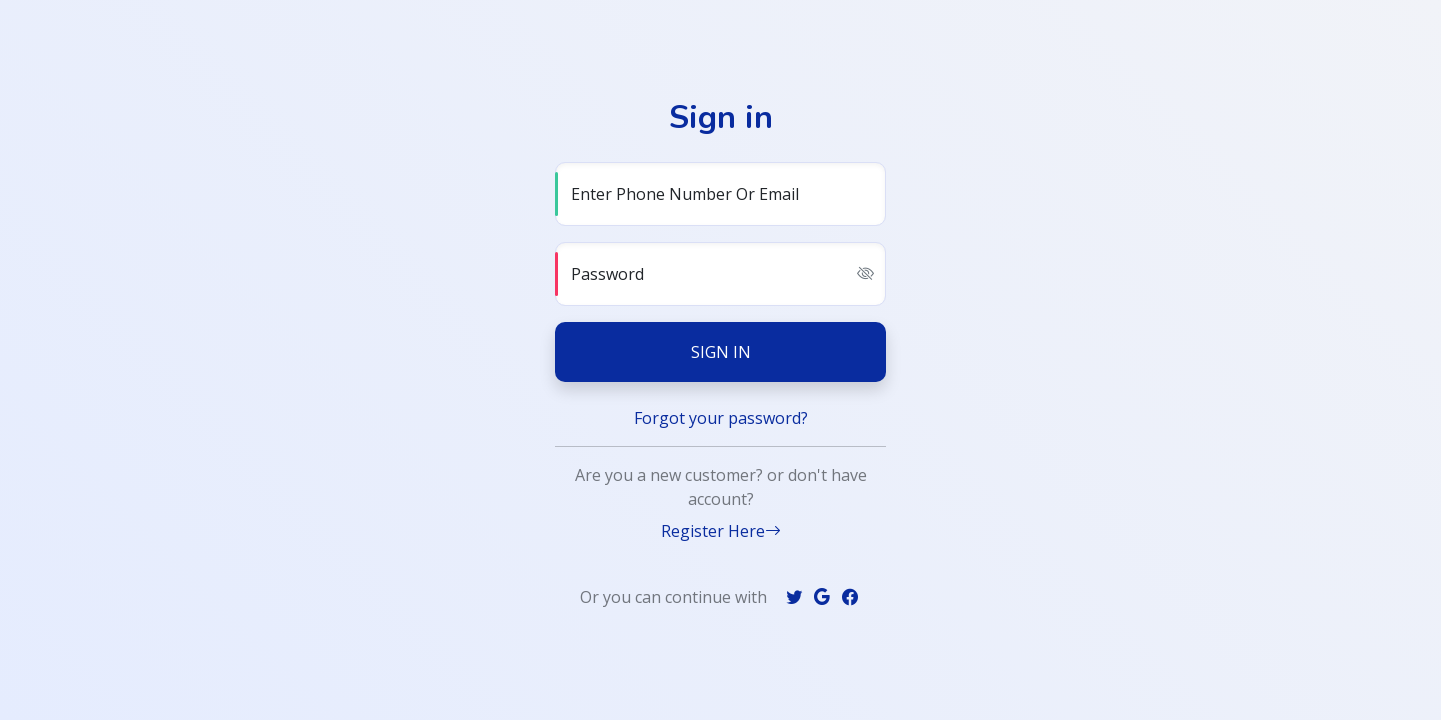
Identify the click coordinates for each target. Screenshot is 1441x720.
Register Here (721, 531)
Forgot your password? (721, 418)
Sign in (721, 352)
